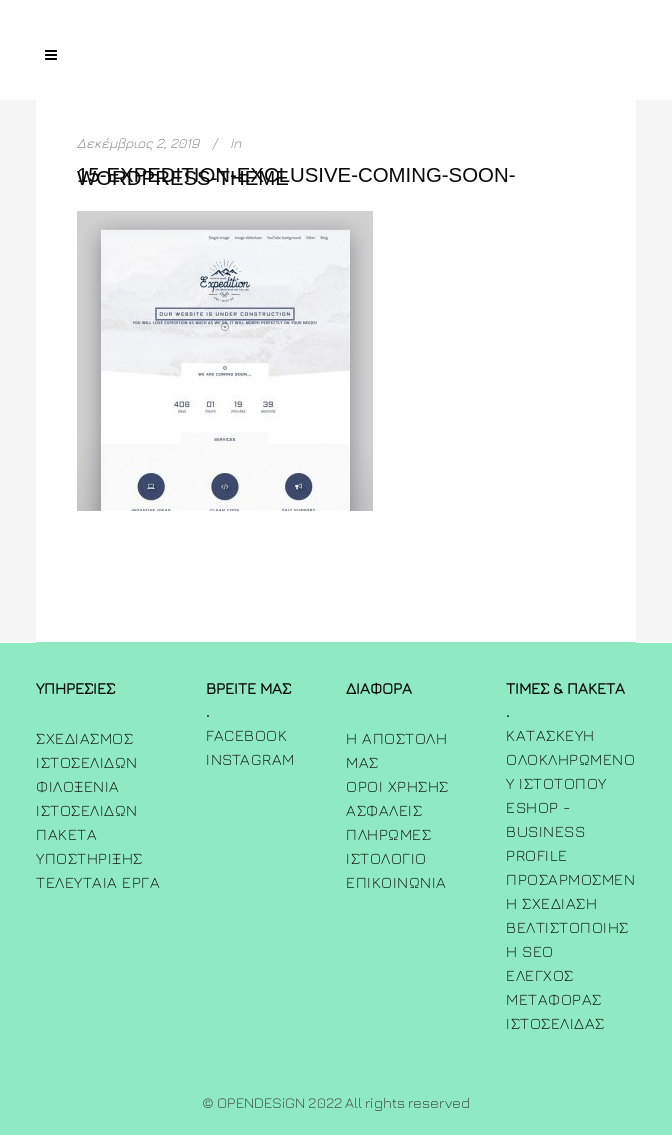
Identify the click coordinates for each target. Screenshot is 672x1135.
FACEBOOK (246, 735)
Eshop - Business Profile (545, 831)
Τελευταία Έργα (98, 882)
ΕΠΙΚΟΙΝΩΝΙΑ (396, 882)
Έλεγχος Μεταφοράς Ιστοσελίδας (555, 999)
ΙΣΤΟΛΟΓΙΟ (386, 858)
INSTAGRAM (250, 759)
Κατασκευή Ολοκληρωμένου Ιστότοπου (570, 759)
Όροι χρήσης (397, 786)
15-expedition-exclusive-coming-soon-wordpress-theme (296, 176)
